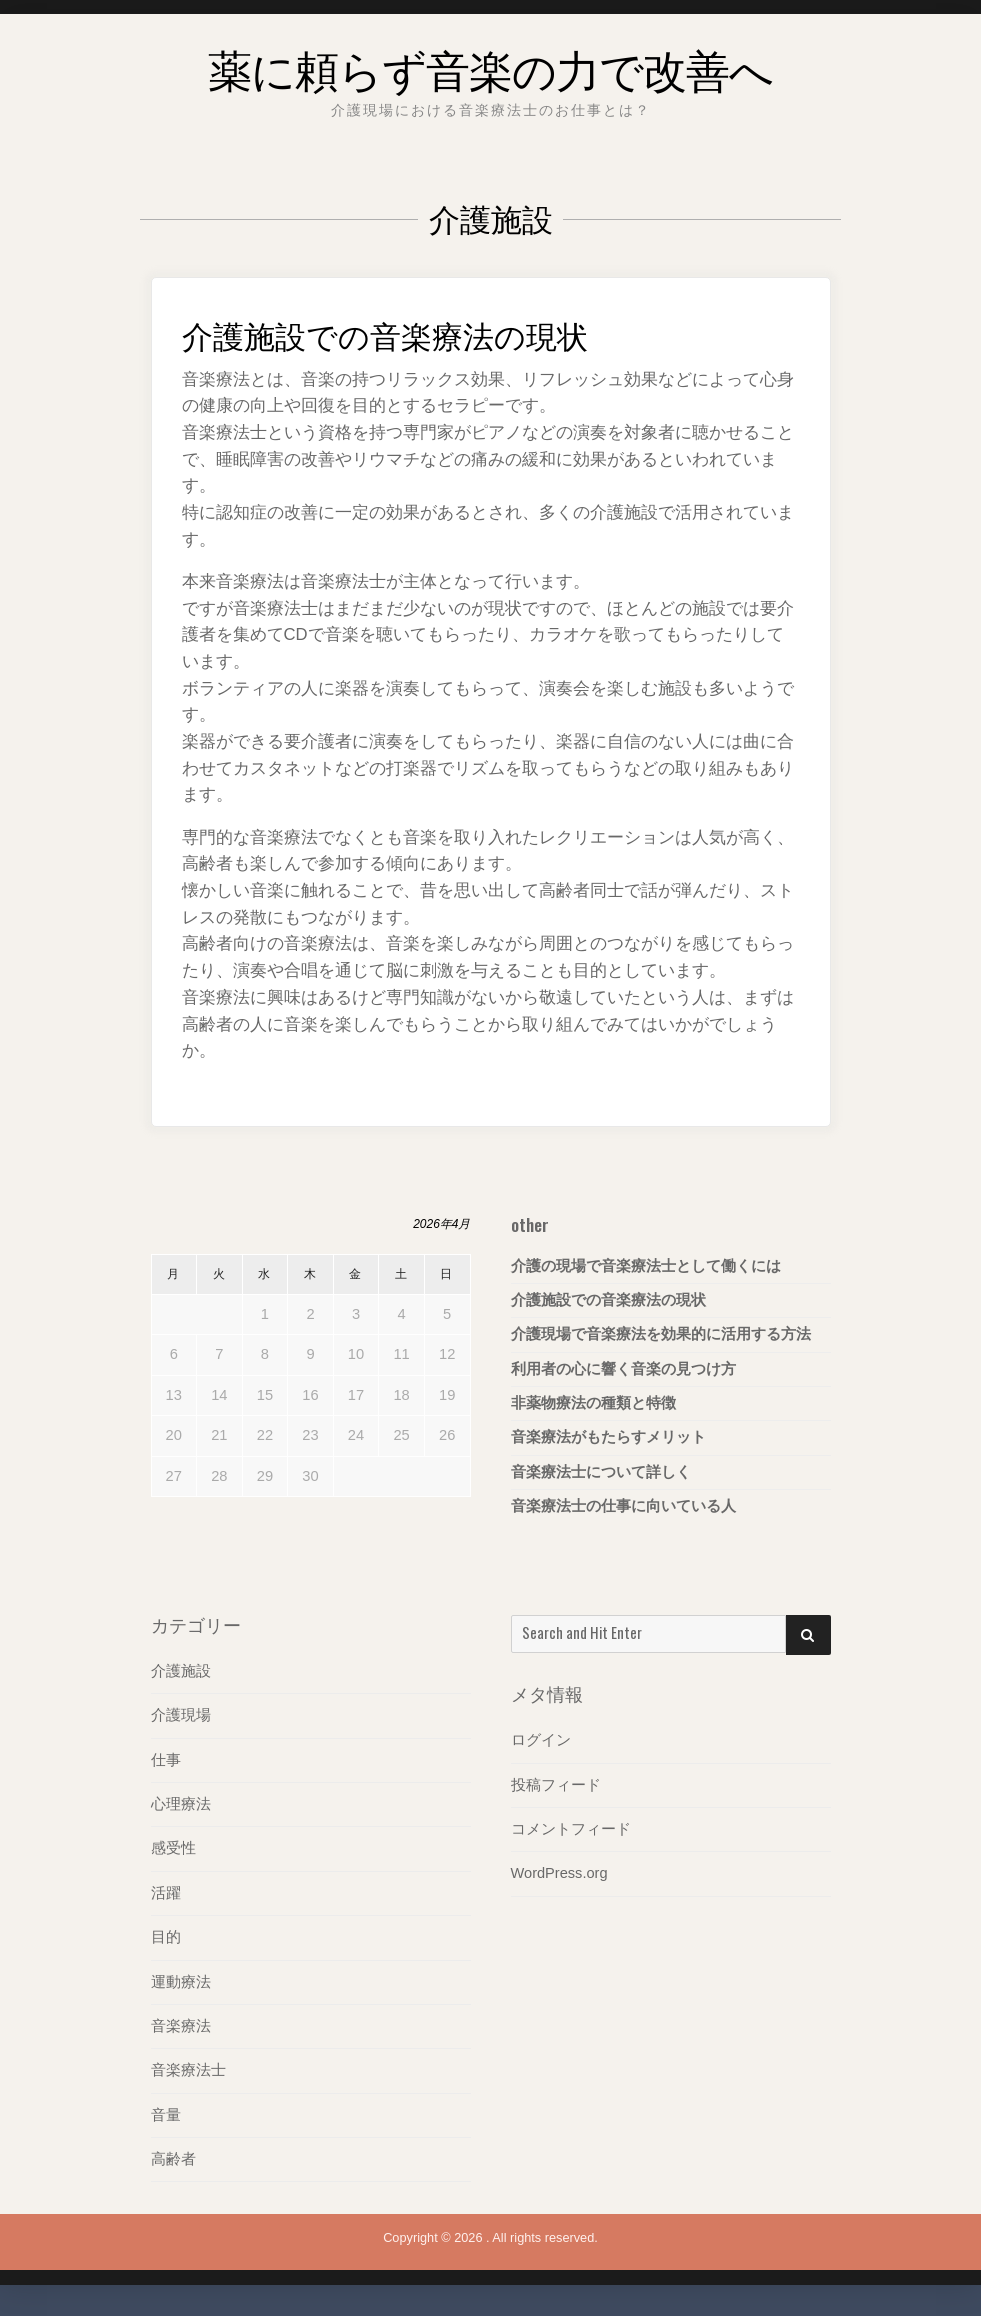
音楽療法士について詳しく (601, 1473)
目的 (166, 1938)
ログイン (541, 1740)
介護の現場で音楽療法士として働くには (646, 1266)
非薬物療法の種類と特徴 (593, 1404)
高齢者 (173, 2160)
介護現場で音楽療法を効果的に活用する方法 (661, 1335)
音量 (166, 2116)
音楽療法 (181, 2027)
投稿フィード (556, 1785)
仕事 (166, 1760)
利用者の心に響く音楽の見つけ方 (623, 1369)
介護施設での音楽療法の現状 (411, 332)
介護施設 (181, 1671)
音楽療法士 (188, 2071)
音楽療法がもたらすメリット (608, 1438)
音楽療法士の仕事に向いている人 (623, 1507)
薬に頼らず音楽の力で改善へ (491, 64)
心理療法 (181, 1804)
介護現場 (181, 1715)
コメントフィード (571, 1829)
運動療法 (181, 1982)
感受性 (173, 1849)
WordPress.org (560, 1874)
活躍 (166, 1893)
